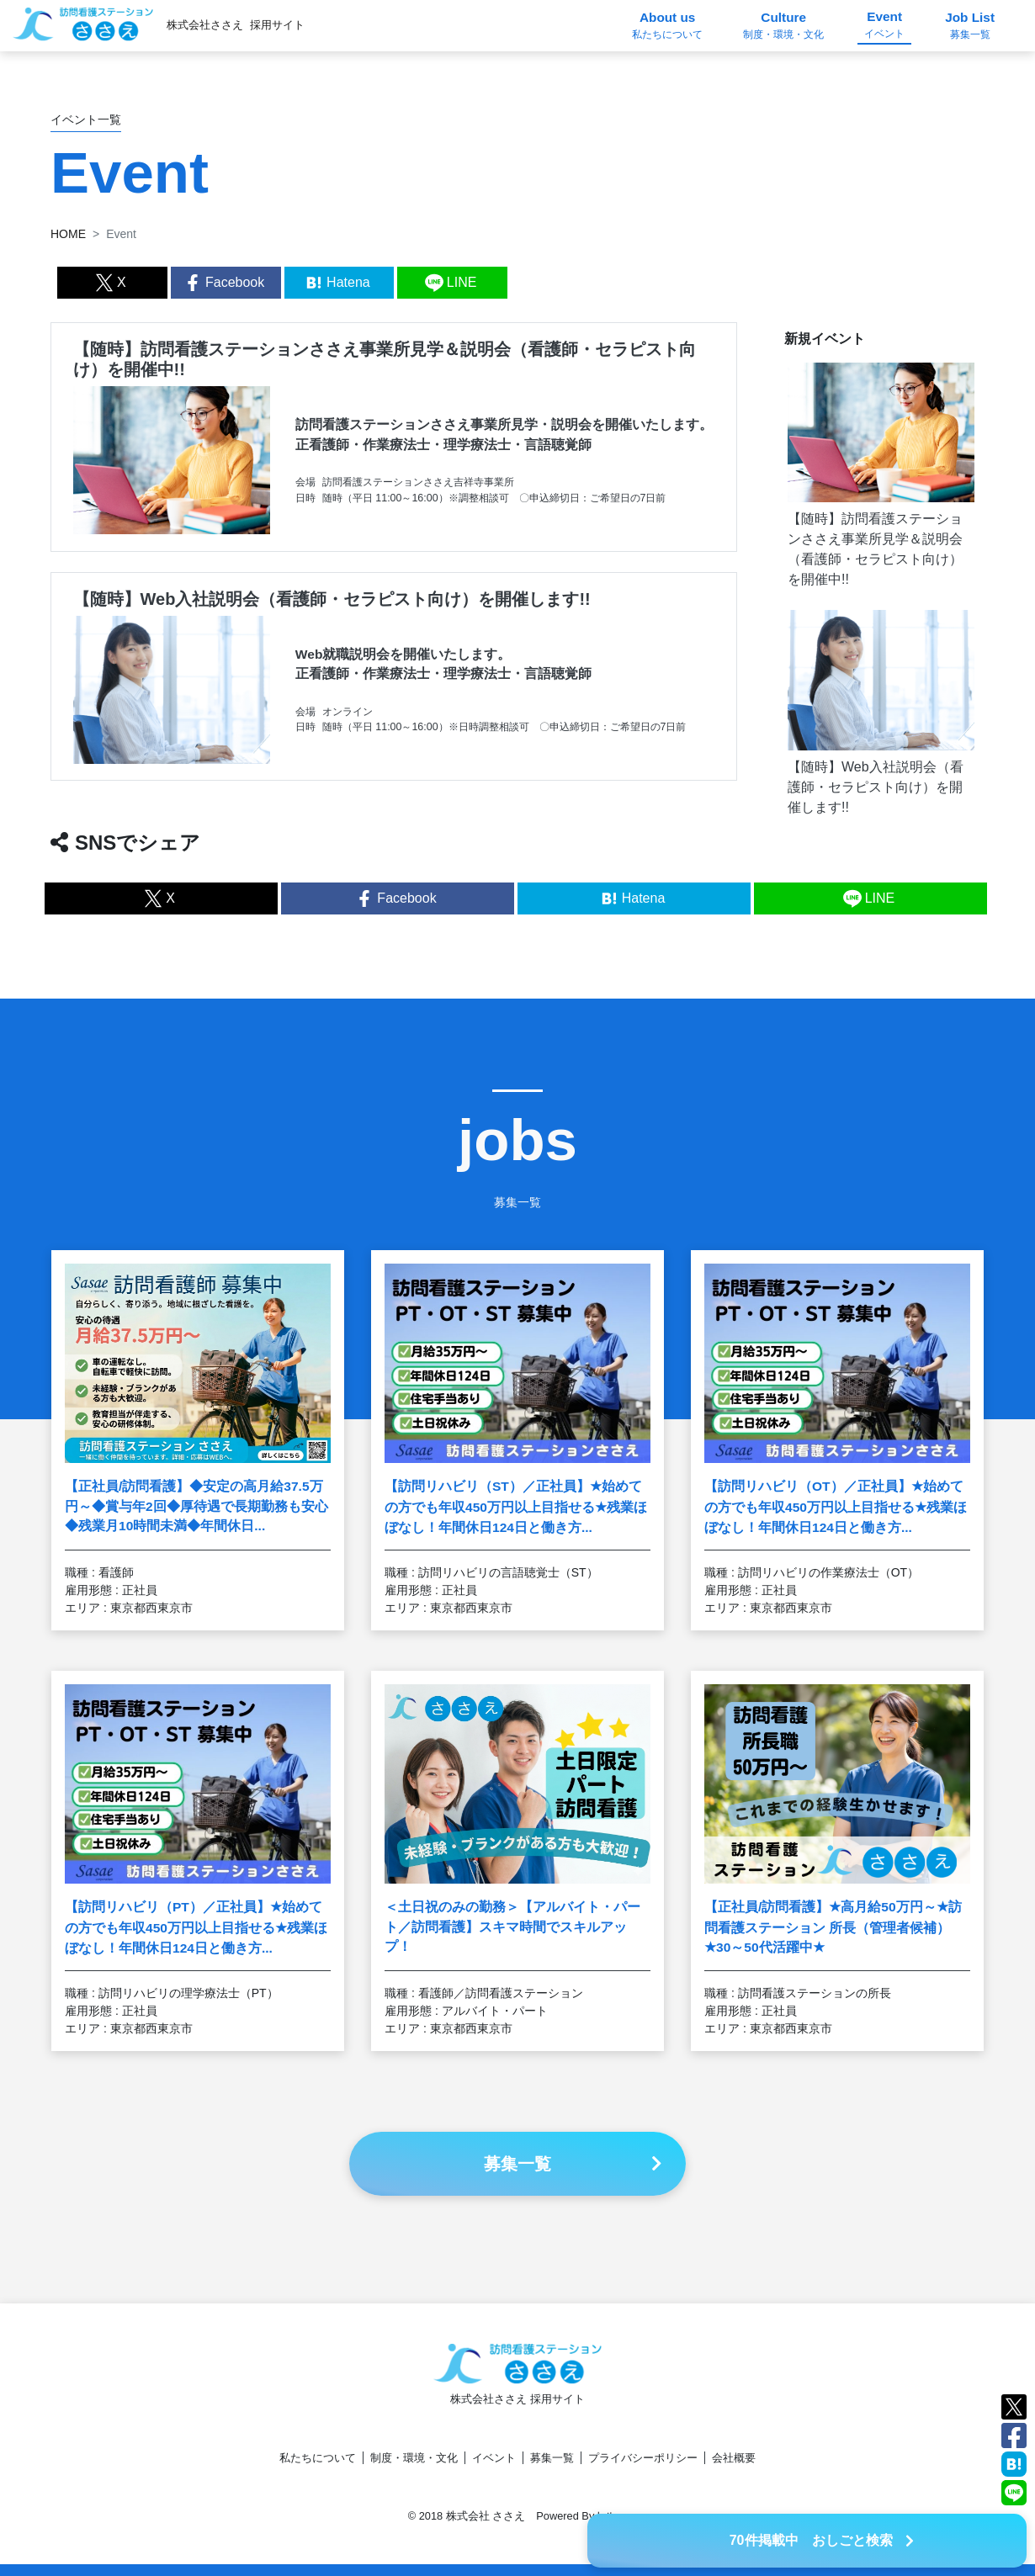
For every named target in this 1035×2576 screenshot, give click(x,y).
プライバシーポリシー (643, 2457)
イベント (494, 2457)
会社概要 (734, 2457)
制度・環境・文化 (414, 2457)
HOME (68, 234)
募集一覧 (552, 2457)
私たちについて (317, 2457)
